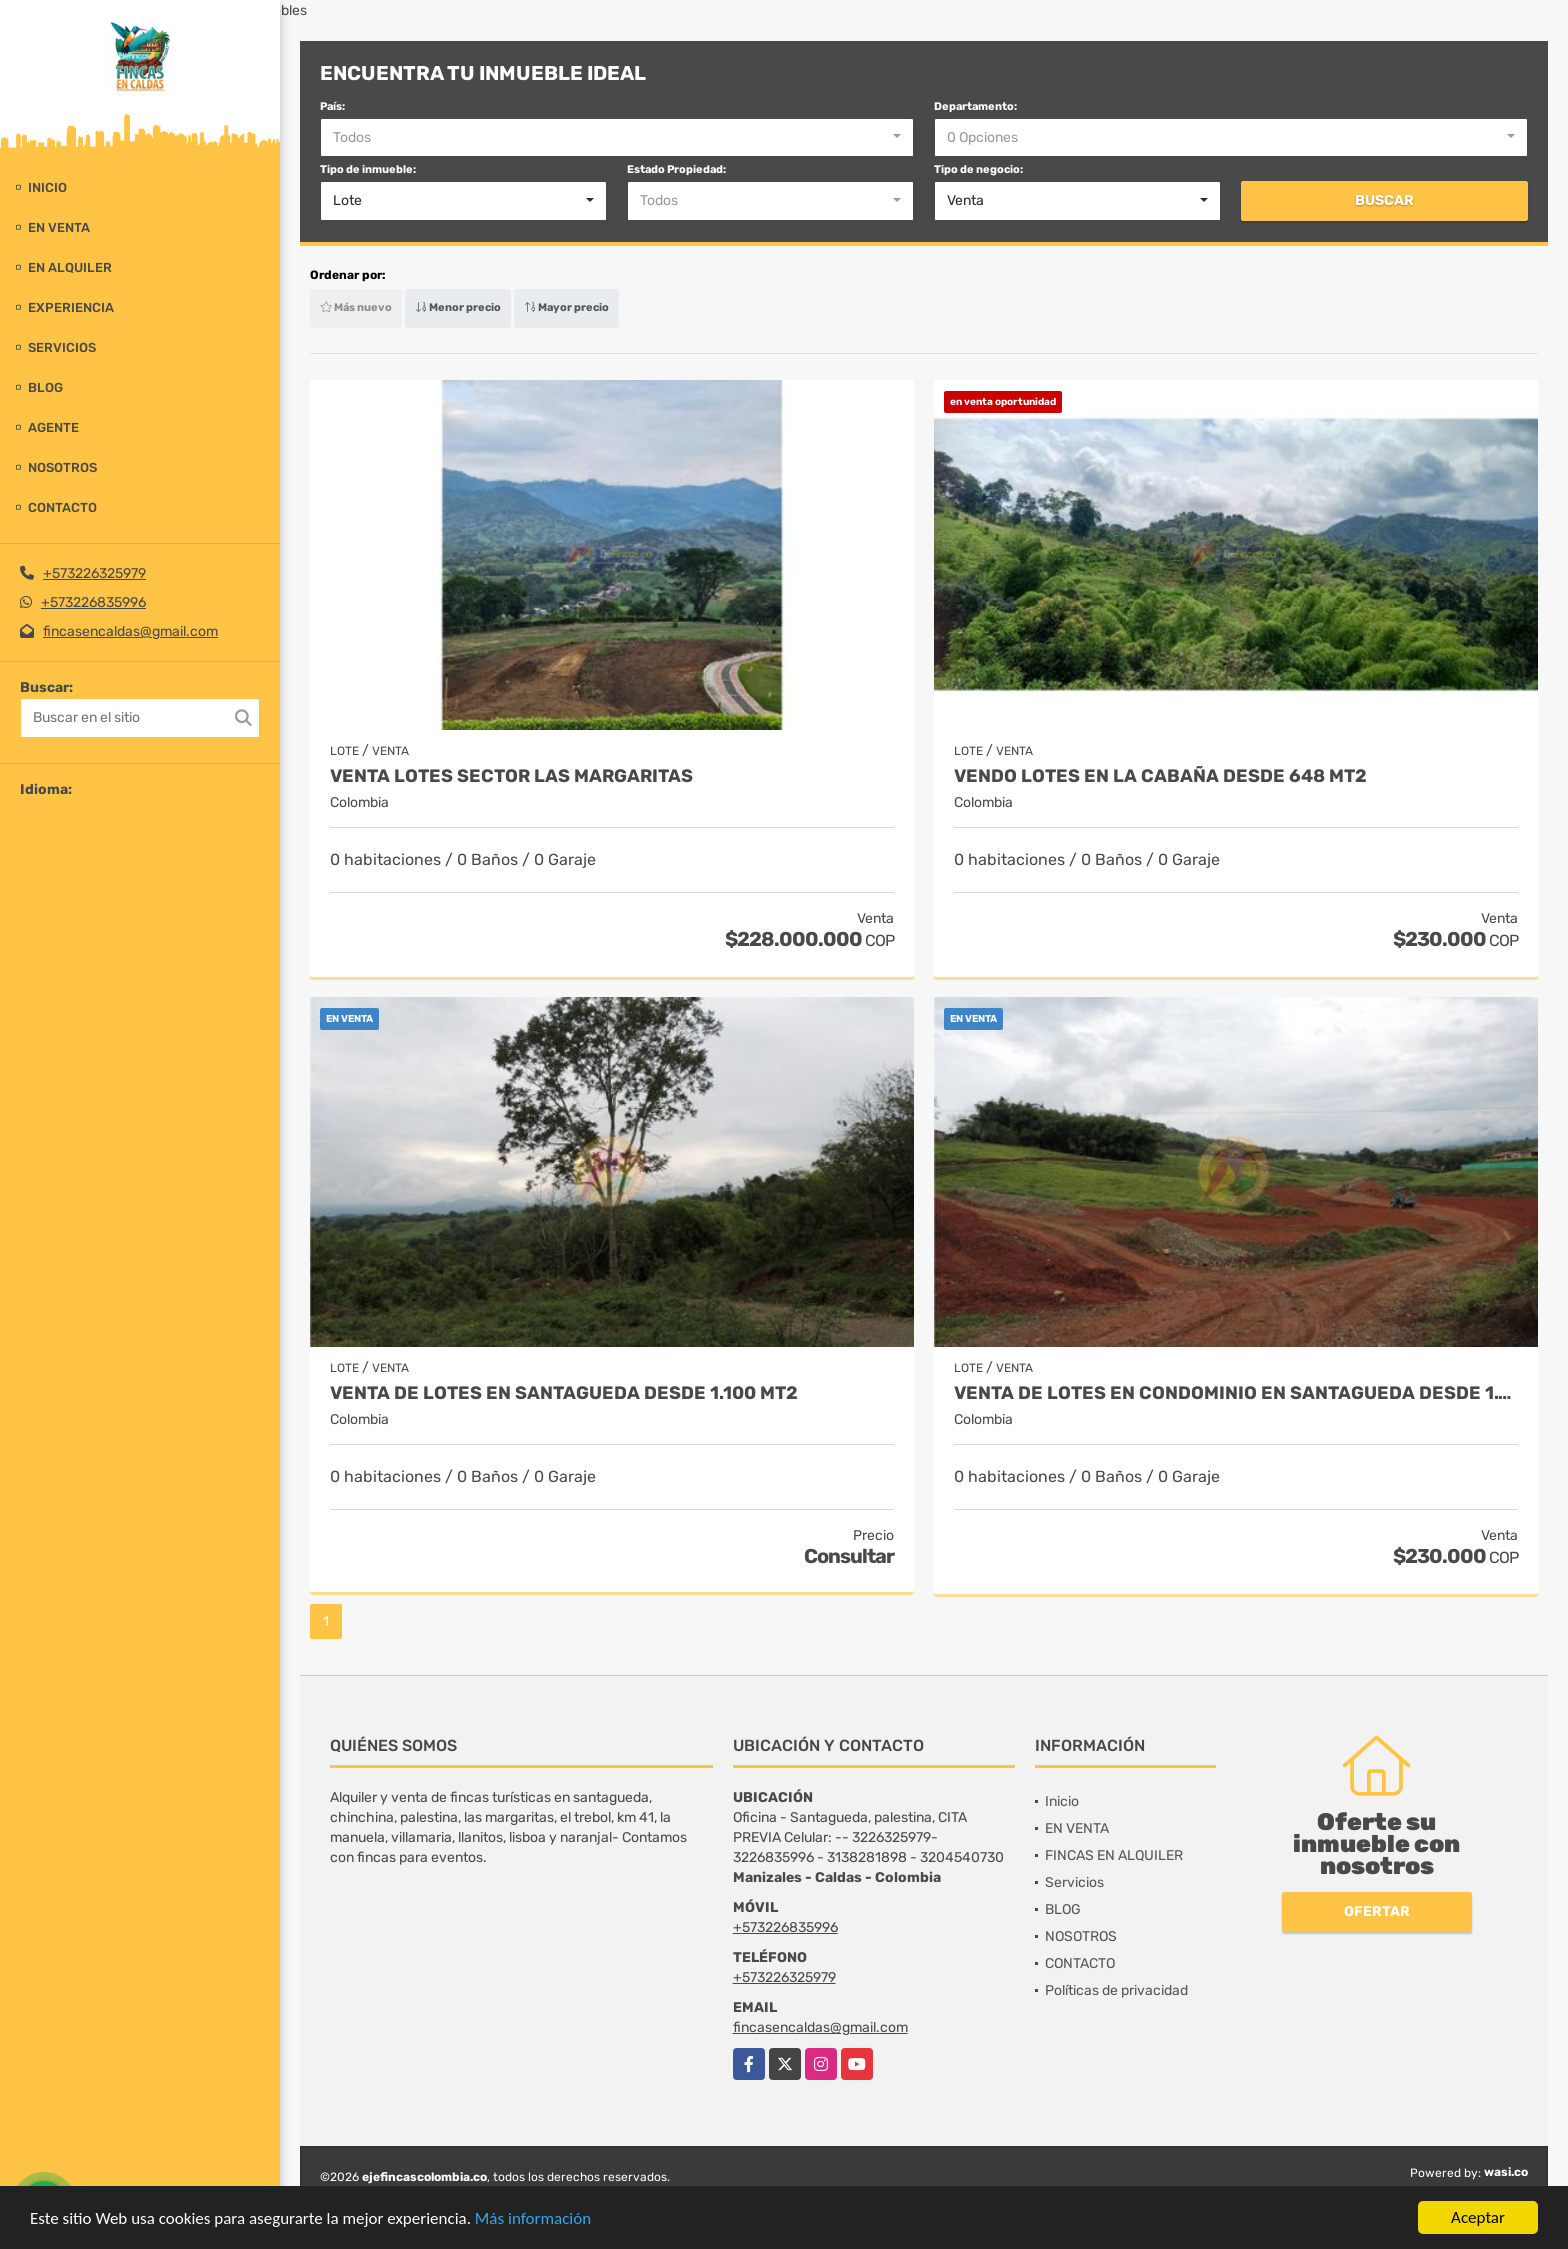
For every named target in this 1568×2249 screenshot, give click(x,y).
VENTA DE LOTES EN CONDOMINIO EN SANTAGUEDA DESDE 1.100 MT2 (1236, 1393)
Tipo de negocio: (978, 169)
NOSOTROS (62, 467)
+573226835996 (93, 602)
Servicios (62, 347)
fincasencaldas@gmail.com (130, 631)
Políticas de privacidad (1116, 1990)
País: (332, 106)
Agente (53, 427)
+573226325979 (94, 573)
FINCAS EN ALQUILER (1114, 1855)
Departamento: (975, 106)
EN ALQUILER (70, 267)
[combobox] (617, 138)
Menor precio (458, 307)
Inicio (47, 187)
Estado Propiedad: (676, 169)
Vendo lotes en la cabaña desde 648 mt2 (1160, 776)
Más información (533, 2219)
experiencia (71, 307)
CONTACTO (62, 507)
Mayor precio (566, 307)
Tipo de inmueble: (368, 169)
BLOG (45, 387)
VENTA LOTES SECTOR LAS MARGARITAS (511, 776)
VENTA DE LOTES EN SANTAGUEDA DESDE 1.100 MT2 (564, 1393)
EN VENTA (59, 227)
